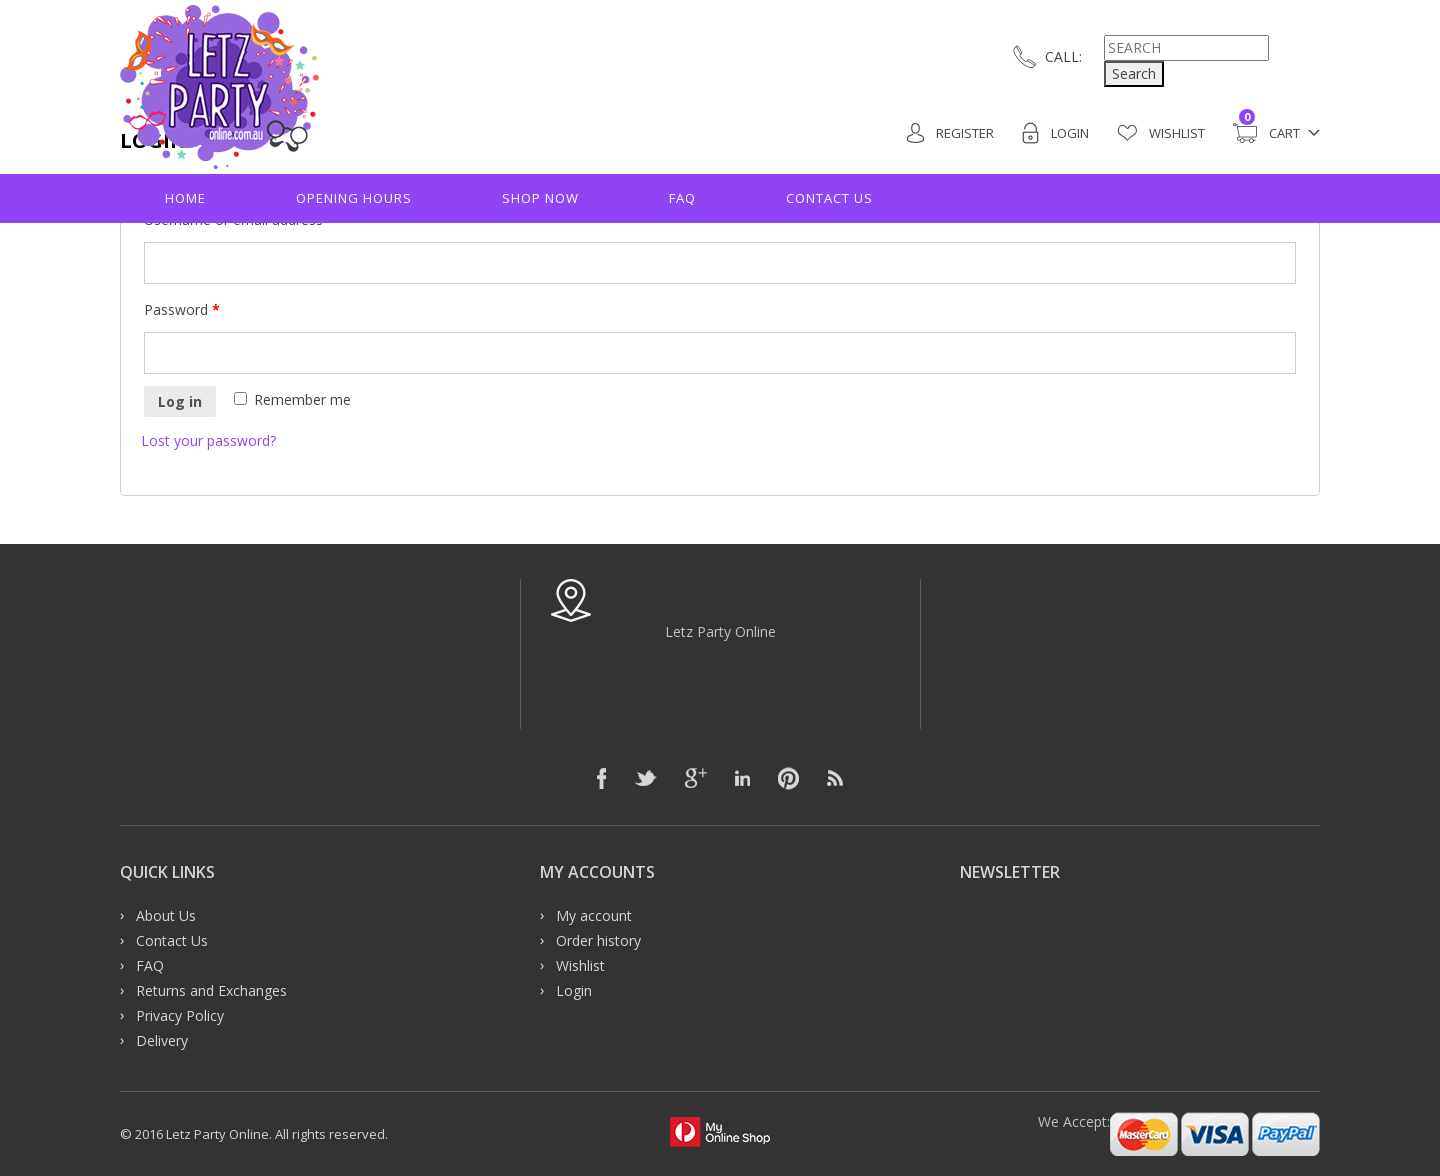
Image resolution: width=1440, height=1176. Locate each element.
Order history (598, 940)
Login (1055, 133)
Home (185, 198)
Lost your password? (208, 440)
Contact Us (829, 198)
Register (950, 133)
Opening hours (354, 198)
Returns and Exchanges (211, 990)
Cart (1266, 133)
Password (182, 309)
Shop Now (540, 198)
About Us (166, 915)
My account (594, 915)
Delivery (162, 1040)
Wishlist (1161, 133)
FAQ (682, 198)
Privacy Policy (180, 1015)
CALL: (1063, 56)
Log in (180, 401)
